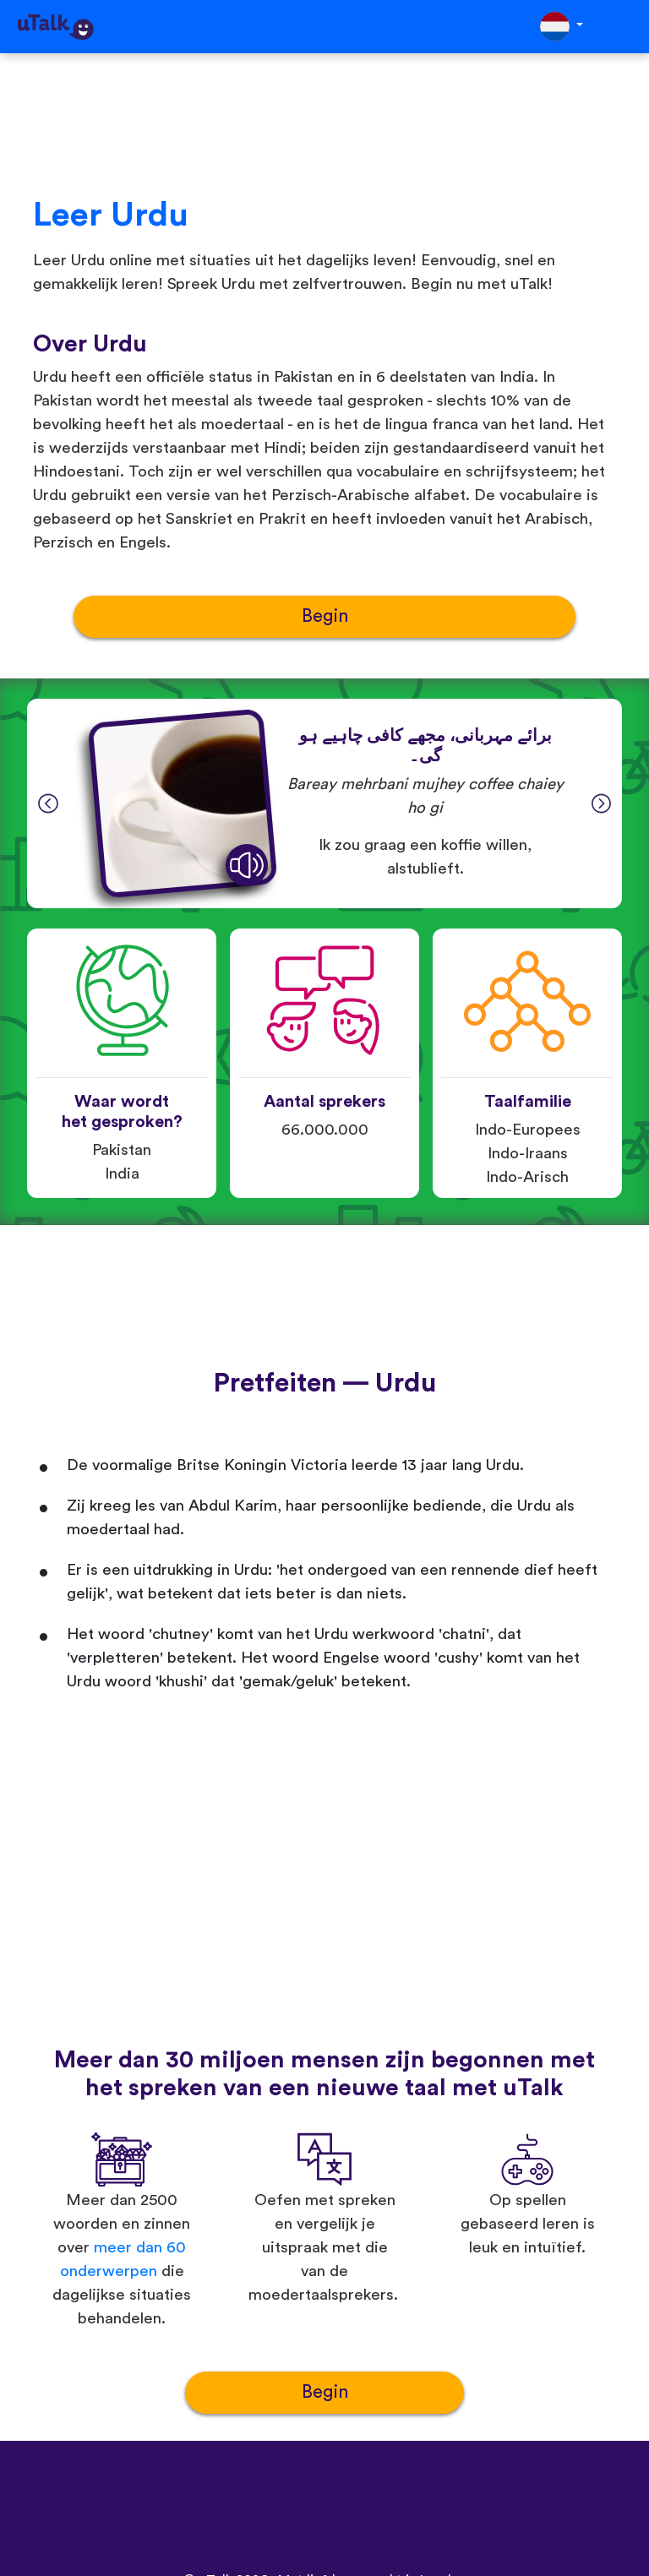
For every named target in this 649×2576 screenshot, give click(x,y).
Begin (325, 616)
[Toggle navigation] (624, 26)
